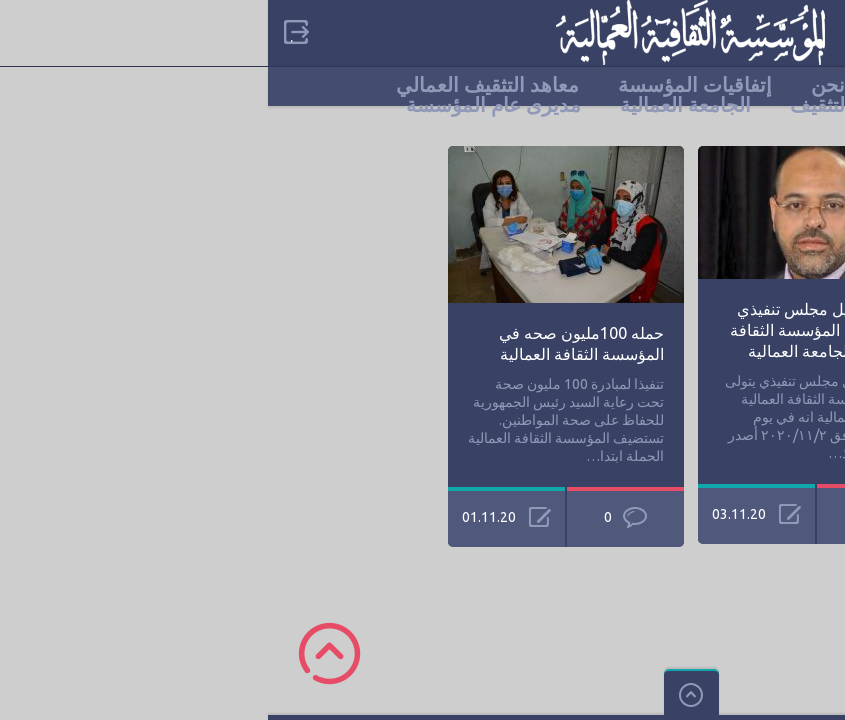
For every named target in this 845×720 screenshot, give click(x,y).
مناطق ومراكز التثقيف (615, 105)
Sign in (25, 32)
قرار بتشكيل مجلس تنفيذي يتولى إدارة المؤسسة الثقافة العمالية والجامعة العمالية (554, 330)
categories (814, 32)
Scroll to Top (61, 653)
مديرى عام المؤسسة (225, 105)
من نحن (575, 85)
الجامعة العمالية (417, 105)
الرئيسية (682, 85)
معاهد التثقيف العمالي (219, 85)
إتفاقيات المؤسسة (427, 85)
